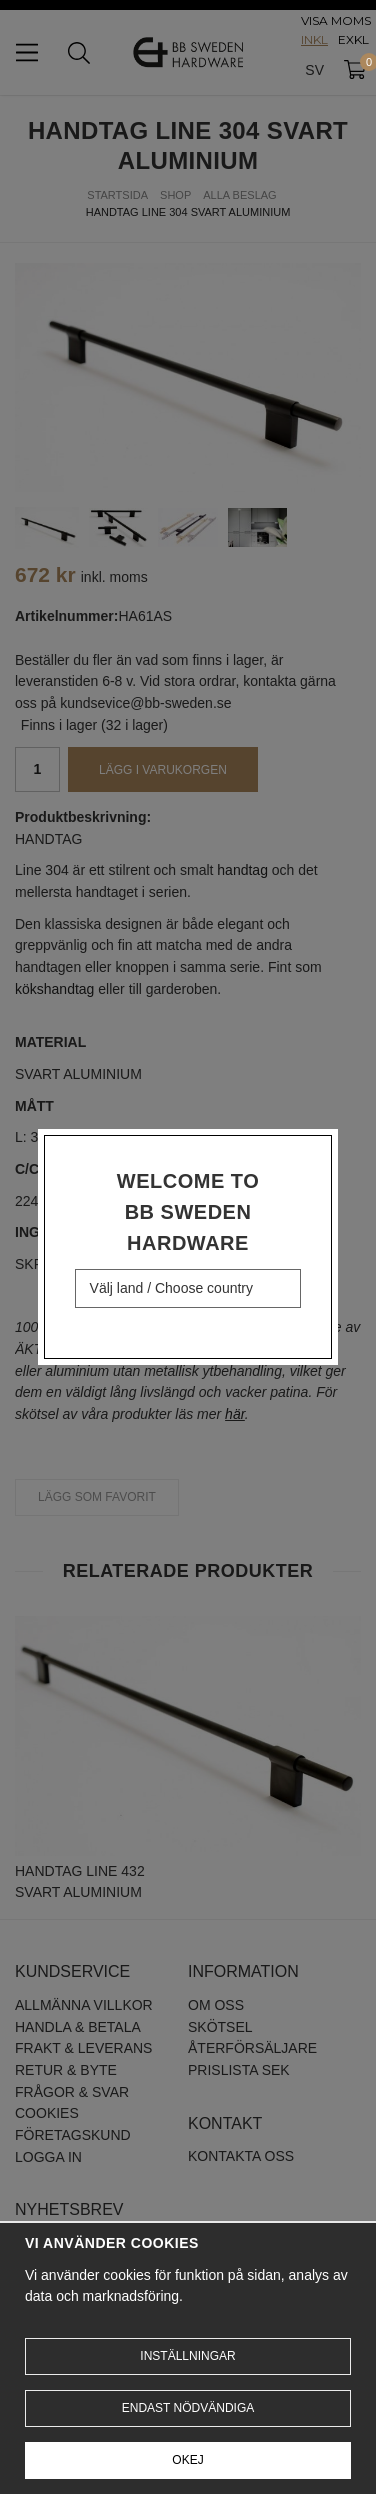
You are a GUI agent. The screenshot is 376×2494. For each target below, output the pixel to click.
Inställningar (187, 2356)
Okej (187, 2460)
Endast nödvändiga (188, 2408)
